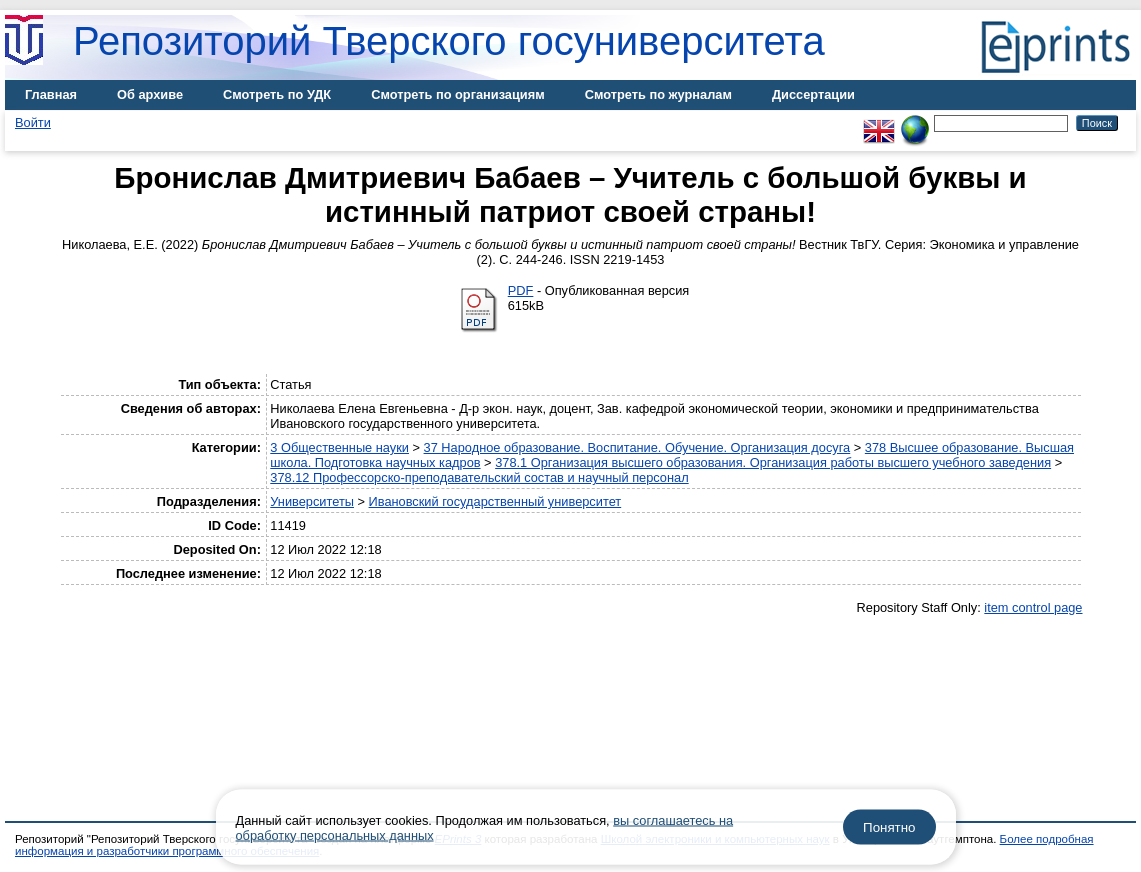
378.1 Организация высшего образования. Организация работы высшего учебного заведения (773, 462)
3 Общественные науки (339, 447)
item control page (1033, 607)
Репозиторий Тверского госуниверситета (449, 41)
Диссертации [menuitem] (813, 94)
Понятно (889, 827)
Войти (33, 122)
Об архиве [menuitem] (150, 94)
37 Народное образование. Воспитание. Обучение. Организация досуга (637, 447)
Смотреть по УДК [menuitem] (277, 94)
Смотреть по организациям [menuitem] (458, 94)
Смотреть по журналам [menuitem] (658, 94)
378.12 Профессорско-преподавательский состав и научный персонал (479, 477)
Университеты (312, 501)
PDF (521, 290)
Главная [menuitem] (51, 94)
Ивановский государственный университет (495, 501)
